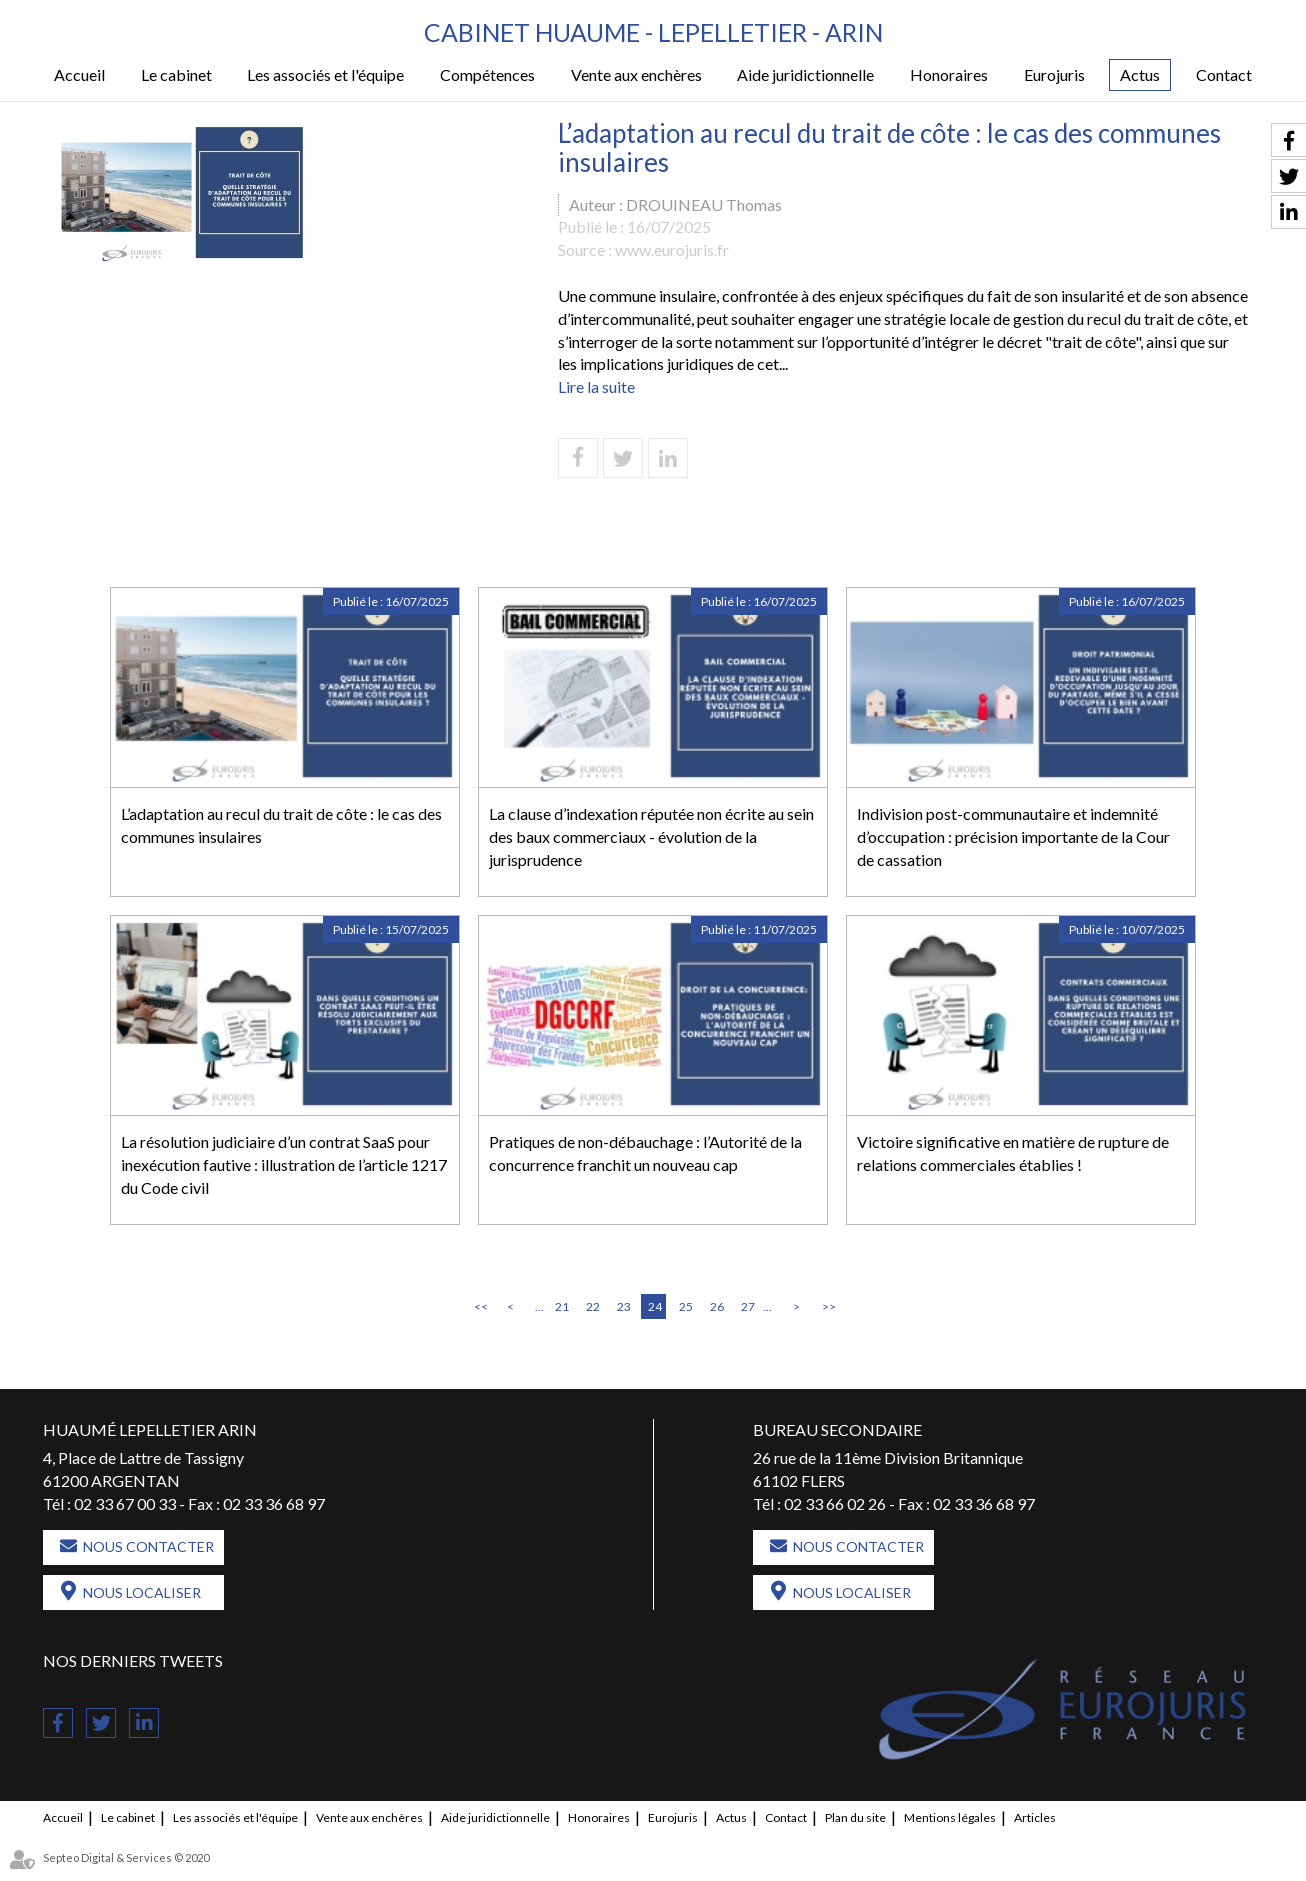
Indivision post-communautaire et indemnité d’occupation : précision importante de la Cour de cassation (1013, 836)
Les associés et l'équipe (325, 75)
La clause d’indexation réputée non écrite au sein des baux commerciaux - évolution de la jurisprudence (651, 836)
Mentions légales (950, 1818)
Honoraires (949, 75)
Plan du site (855, 1818)
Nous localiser (142, 1593)
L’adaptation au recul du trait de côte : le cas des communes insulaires (281, 825)
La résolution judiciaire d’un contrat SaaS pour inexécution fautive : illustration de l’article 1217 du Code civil (284, 1164)
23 (624, 1306)
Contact (1224, 75)
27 (748, 1306)
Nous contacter (148, 1547)
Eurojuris (1054, 75)
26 (717, 1306)
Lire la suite (596, 387)
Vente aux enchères (636, 75)
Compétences (487, 75)
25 (686, 1306)
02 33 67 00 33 (125, 1503)
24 (655, 1306)
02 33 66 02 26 (835, 1503)
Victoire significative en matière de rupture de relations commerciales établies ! (1013, 1153)
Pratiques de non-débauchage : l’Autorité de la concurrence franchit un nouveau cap (645, 1153)
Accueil (79, 75)
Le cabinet (176, 75)
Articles (1035, 1818)
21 (562, 1306)
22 (593, 1306)
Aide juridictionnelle (805, 75)
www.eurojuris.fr (672, 250)
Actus (1140, 75)
